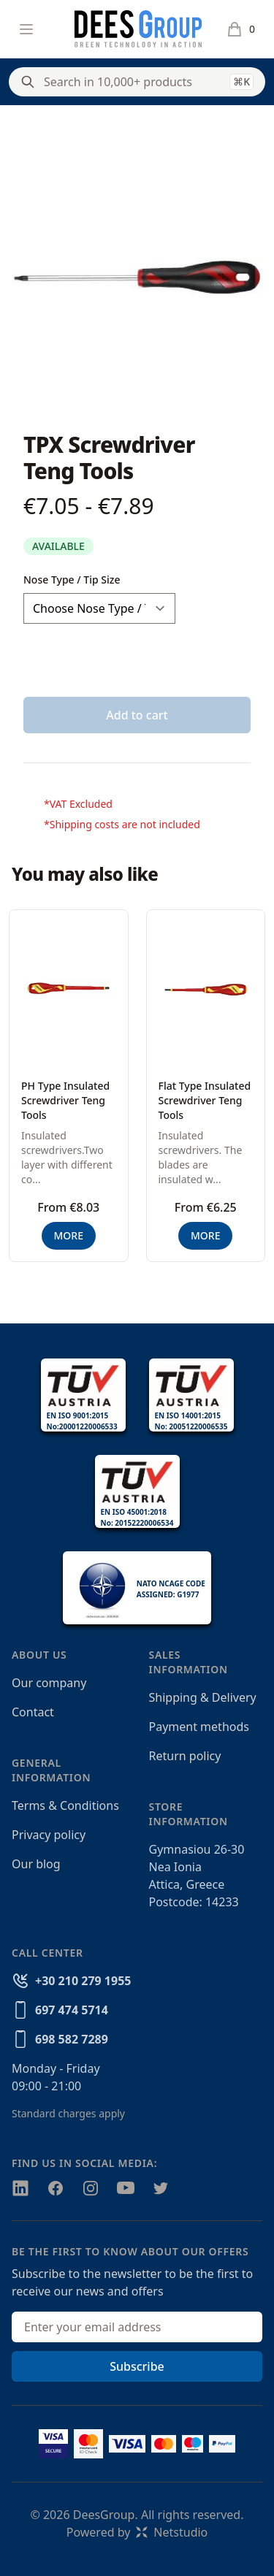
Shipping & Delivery (202, 1697)
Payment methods (199, 1727)
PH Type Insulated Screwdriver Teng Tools (65, 1100)
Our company (49, 1683)
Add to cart (136, 715)
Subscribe (137, 2366)
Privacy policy (48, 1835)
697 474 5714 (71, 2010)
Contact (33, 1712)
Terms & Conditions (65, 1805)
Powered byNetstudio (137, 2532)
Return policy (185, 1756)
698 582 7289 (71, 2039)
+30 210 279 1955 (83, 1981)
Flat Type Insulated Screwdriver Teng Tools (205, 1100)
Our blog (36, 1864)
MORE (68, 1235)
